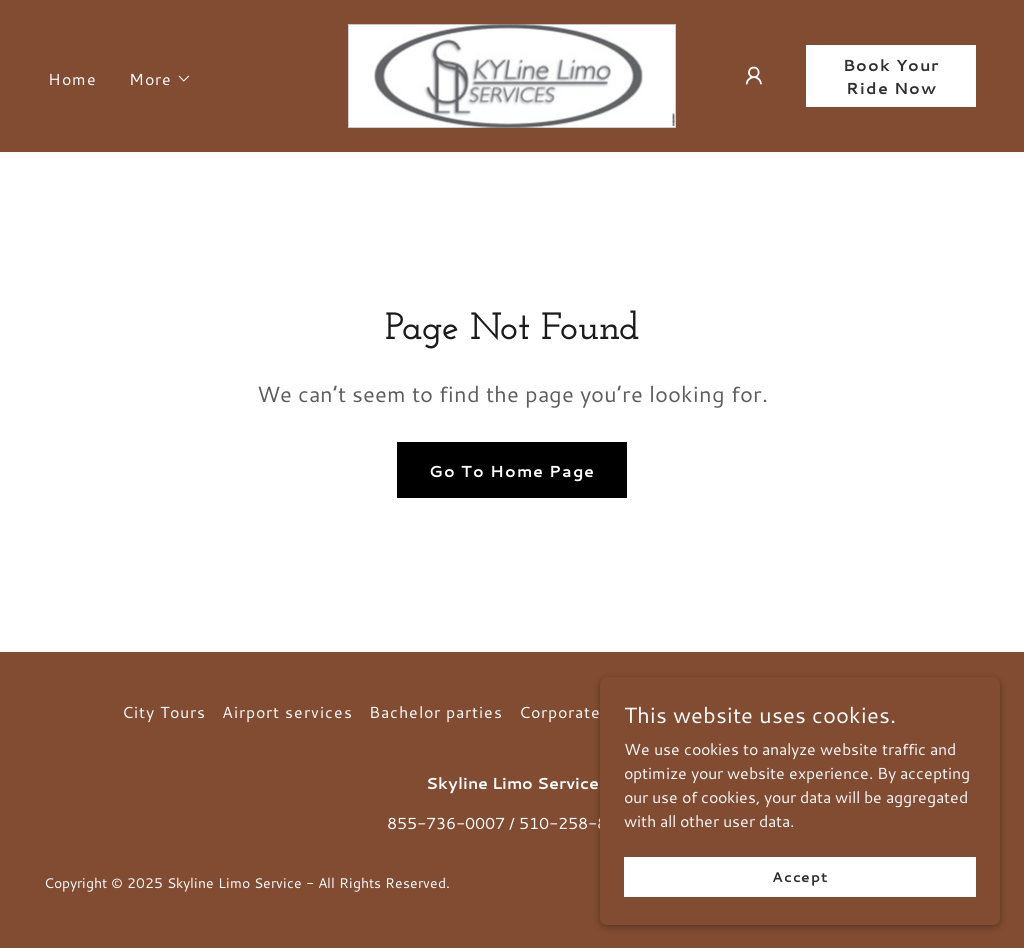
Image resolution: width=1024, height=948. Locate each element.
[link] (511, 73)
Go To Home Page (512, 470)
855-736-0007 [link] (446, 822)
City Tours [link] (164, 711)
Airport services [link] (287, 711)
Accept (800, 876)
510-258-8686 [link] (578, 822)
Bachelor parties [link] (436, 711)
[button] (160, 79)
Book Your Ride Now (891, 76)
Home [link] (72, 78)
